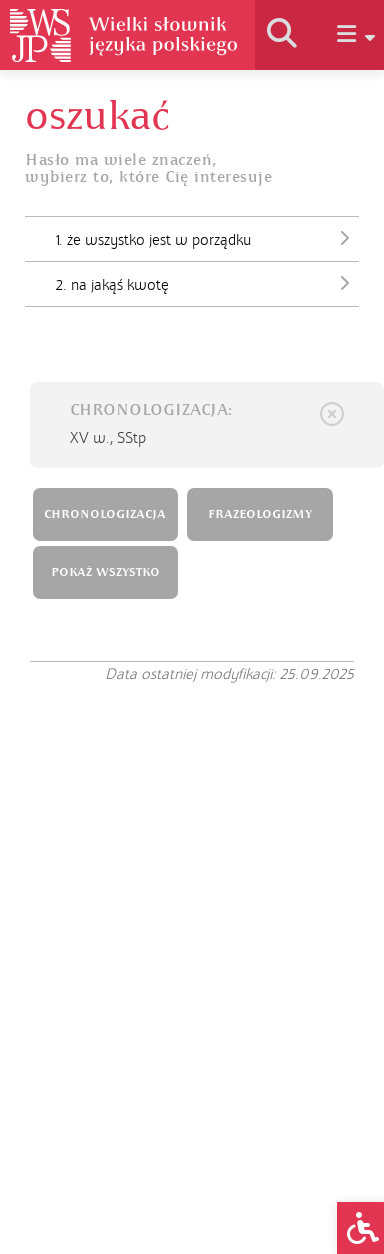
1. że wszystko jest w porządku (207, 238)
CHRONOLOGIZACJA (105, 514)
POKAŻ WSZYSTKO (105, 572)
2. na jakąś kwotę (207, 283)
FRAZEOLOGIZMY (260, 514)
